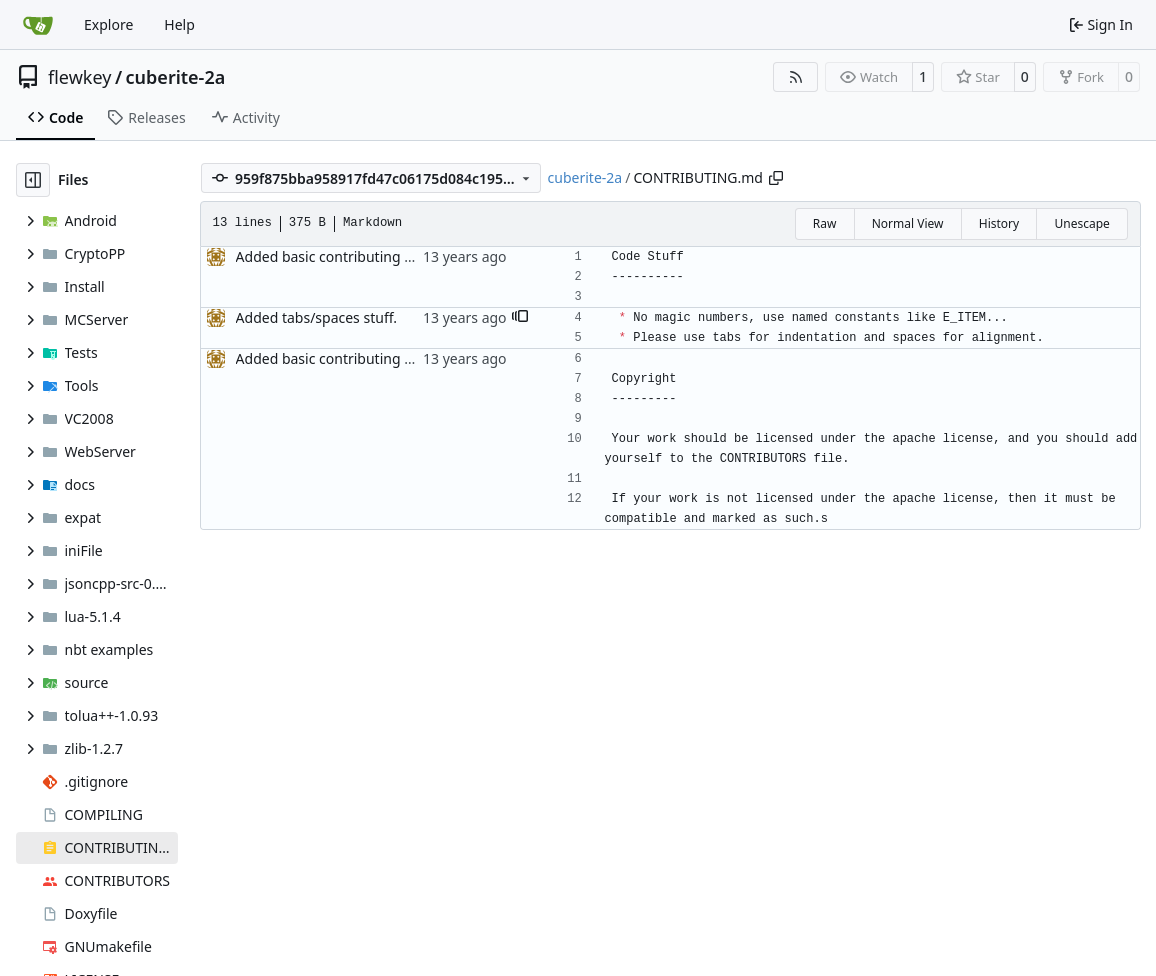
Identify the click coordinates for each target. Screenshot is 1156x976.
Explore (108, 24)
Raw (825, 223)
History (999, 223)
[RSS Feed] (796, 77)
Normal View (908, 223)
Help (179, 24)
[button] (520, 318)
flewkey (79, 77)
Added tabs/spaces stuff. (316, 317)
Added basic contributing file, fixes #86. (365, 256)
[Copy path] (776, 178)
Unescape (1081, 223)
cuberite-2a (176, 77)
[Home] (38, 25)
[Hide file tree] (33, 180)
